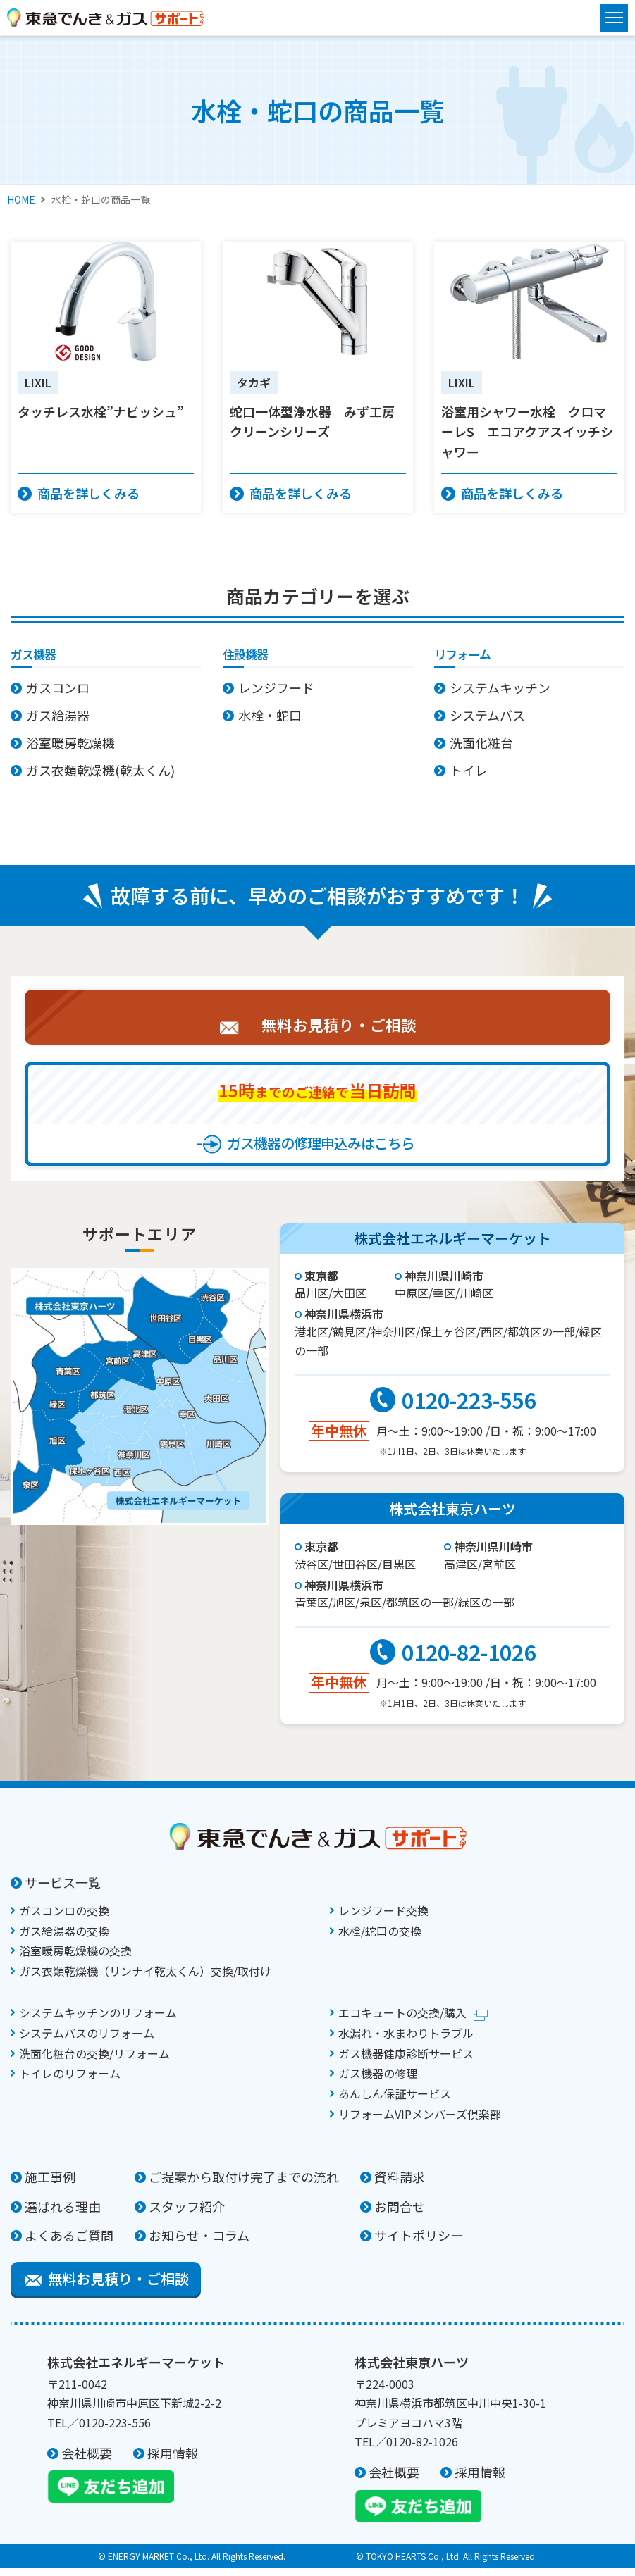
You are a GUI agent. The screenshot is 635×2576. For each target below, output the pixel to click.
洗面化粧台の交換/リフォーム (94, 2061)
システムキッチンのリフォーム (98, 2020)
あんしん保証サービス (394, 2101)
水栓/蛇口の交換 (379, 1938)
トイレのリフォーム (70, 2080)
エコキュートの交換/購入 (402, 2020)
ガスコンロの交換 (64, 1918)
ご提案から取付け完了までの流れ (244, 2184)
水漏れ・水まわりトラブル (406, 2040)
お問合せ (399, 2214)
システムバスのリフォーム (86, 2040)
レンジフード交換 (383, 1918)
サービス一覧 (63, 1890)
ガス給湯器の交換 (64, 1938)
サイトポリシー (418, 2243)
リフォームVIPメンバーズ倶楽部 (419, 2121)
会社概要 (86, 2460)
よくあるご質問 (69, 2243)
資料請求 (399, 2184)
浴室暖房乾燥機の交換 (75, 1958)
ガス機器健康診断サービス (406, 2061)
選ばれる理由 (63, 2214)
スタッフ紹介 (187, 2214)
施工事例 (50, 2184)
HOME (21, 199)
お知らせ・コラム (199, 2243)
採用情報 (172, 2460)
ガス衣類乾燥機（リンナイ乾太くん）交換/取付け (145, 1978)
